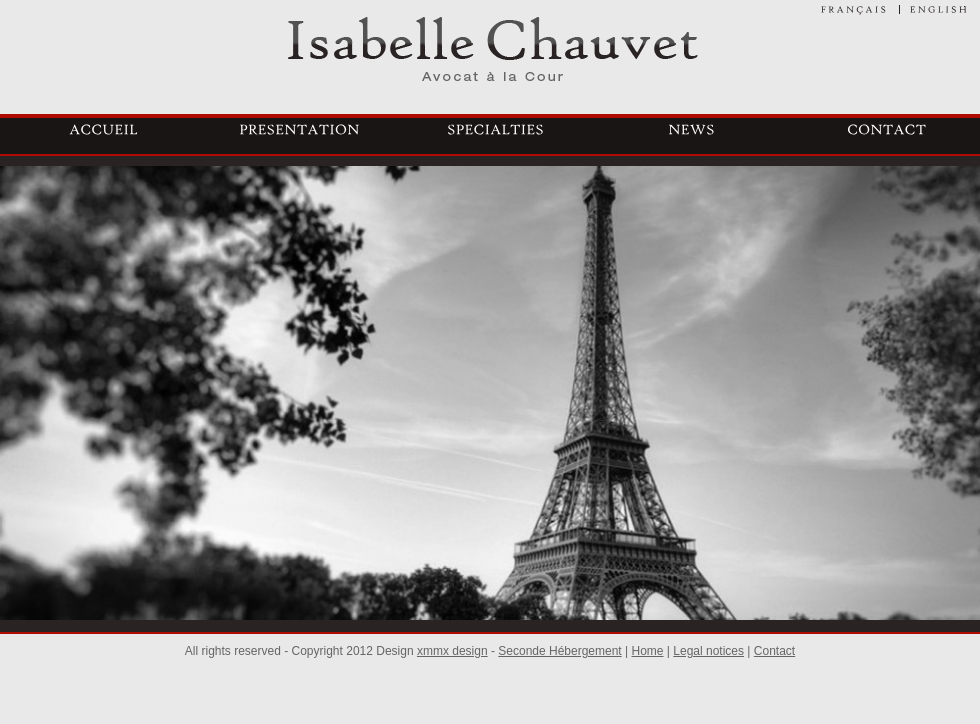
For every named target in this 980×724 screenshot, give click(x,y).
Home (648, 651)
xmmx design (452, 651)
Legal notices (708, 651)
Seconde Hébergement (559, 651)
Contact (774, 651)
